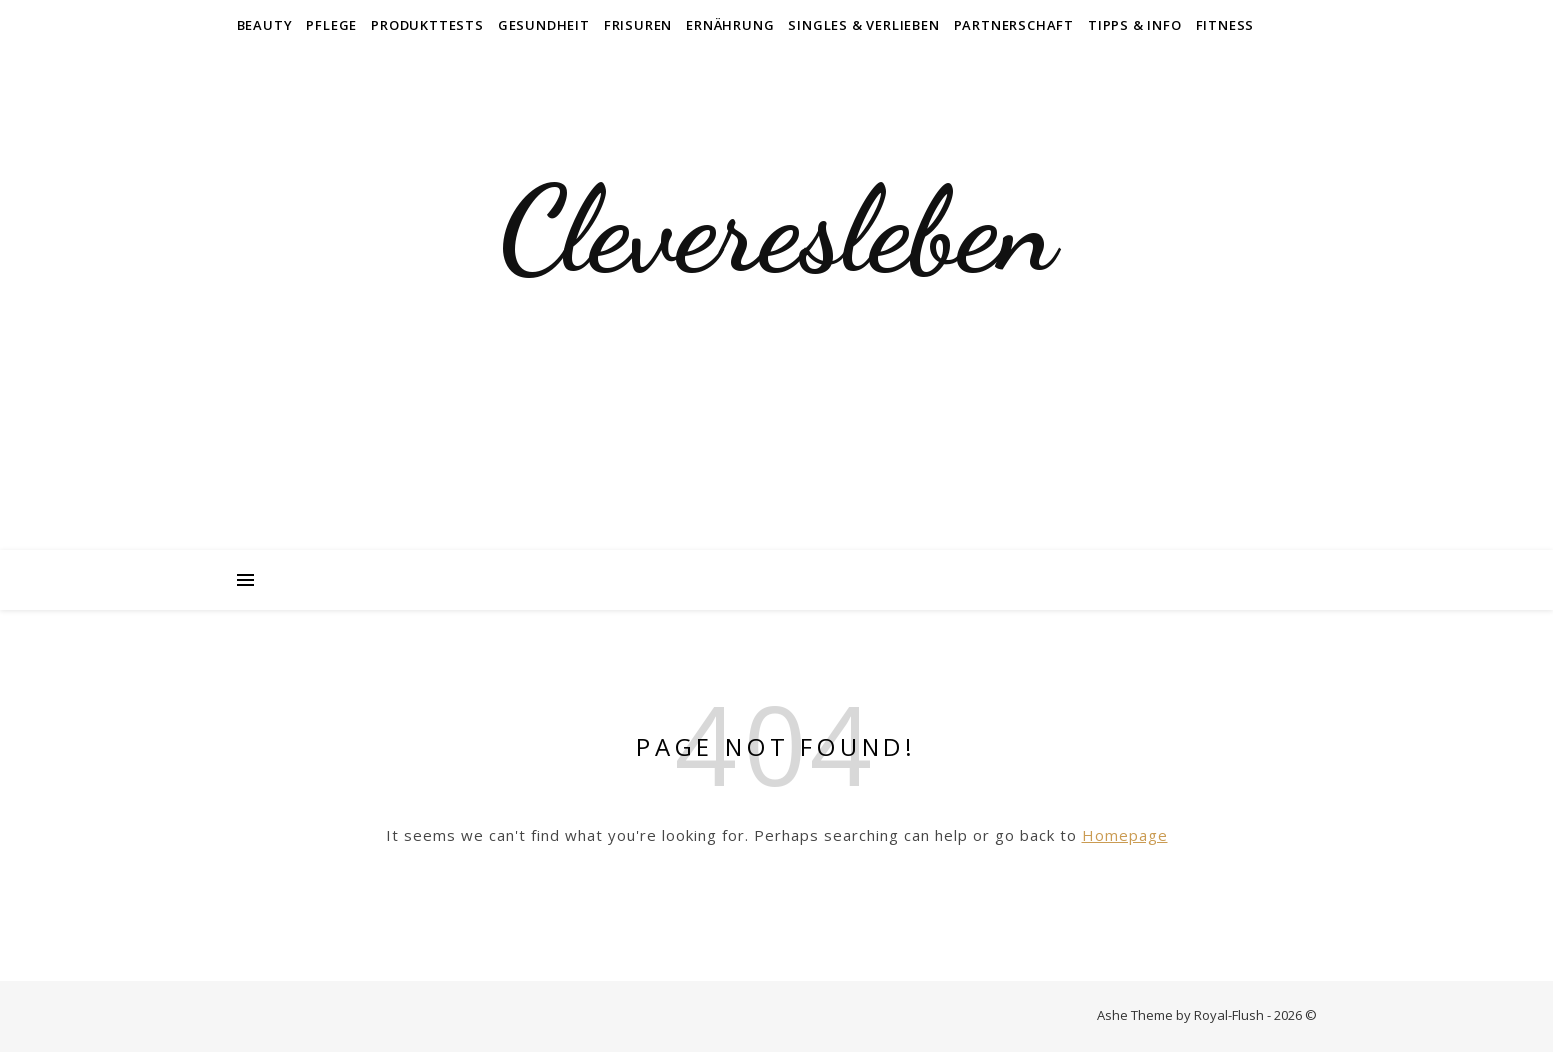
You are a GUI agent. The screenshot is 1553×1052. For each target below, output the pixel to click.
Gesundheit (544, 25)
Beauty (265, 25)
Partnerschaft (1014, 25)
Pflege (331, 25)
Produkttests (427, 25)
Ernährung (730, 25)
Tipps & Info (1135, 25)
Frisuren (638, 25)
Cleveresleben (777, 230)
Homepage (1125, 835)
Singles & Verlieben (863, 25)
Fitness (1225, 25)
